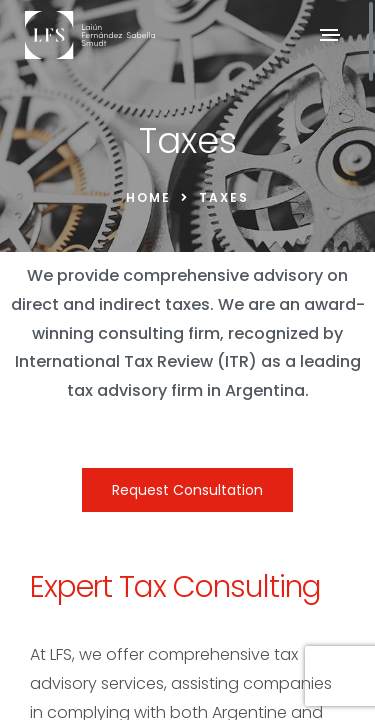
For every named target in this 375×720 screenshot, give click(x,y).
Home (148, 197)
